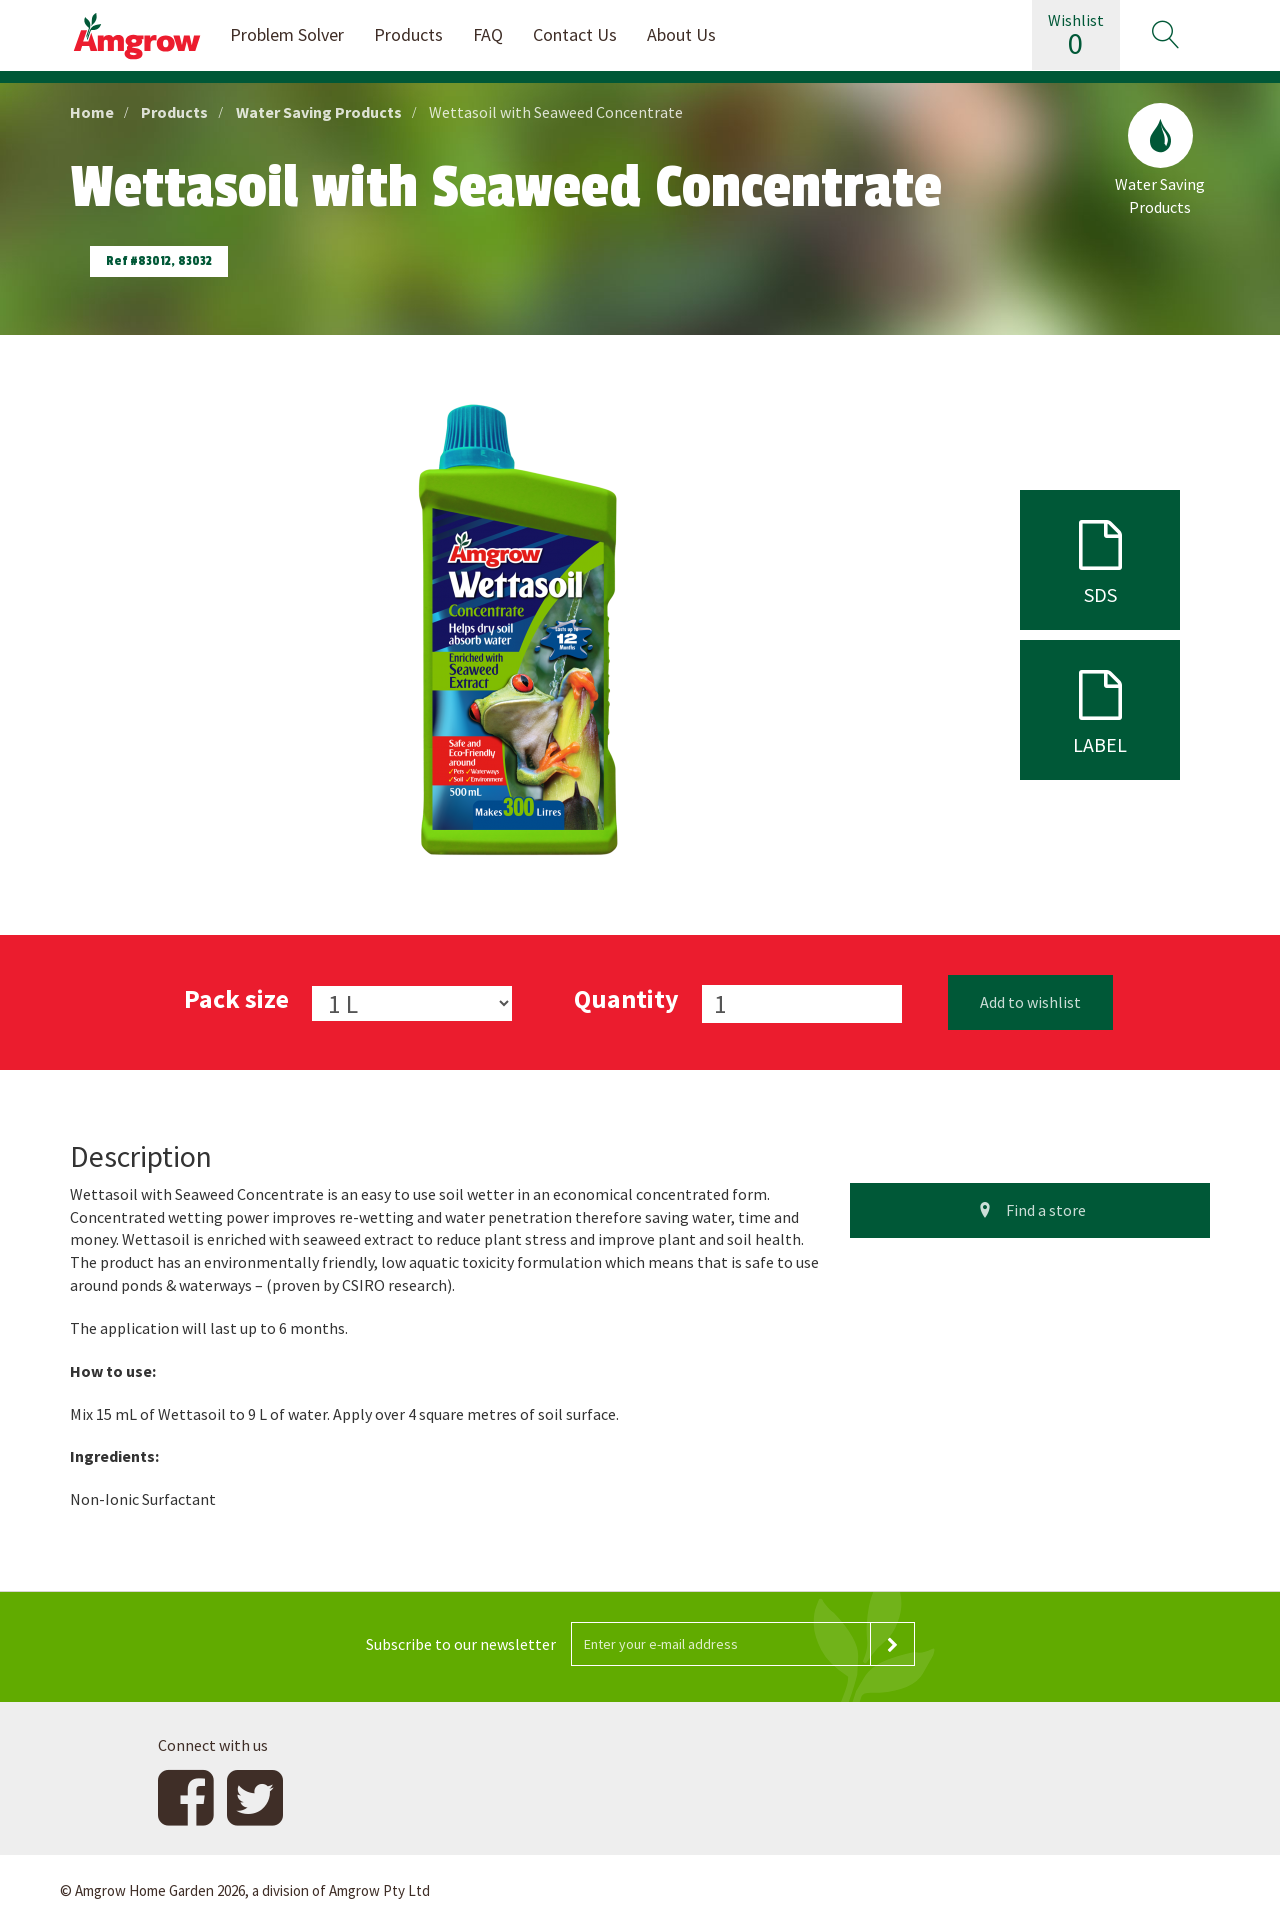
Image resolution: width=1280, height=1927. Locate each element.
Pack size (236, 998)
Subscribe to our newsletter (461, 1644)
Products (408, 34)
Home (92, 112)
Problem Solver (287, 34)
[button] (1165, 35)
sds (1100, 558)
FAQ (488, 34)
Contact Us (575, 34)
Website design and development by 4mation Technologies (1018, 1891)
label (1100, 708)
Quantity (626, 998)
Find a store (1030, 1210)
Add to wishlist (1030, 1002)
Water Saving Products (319, 112)
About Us (681, 34)
